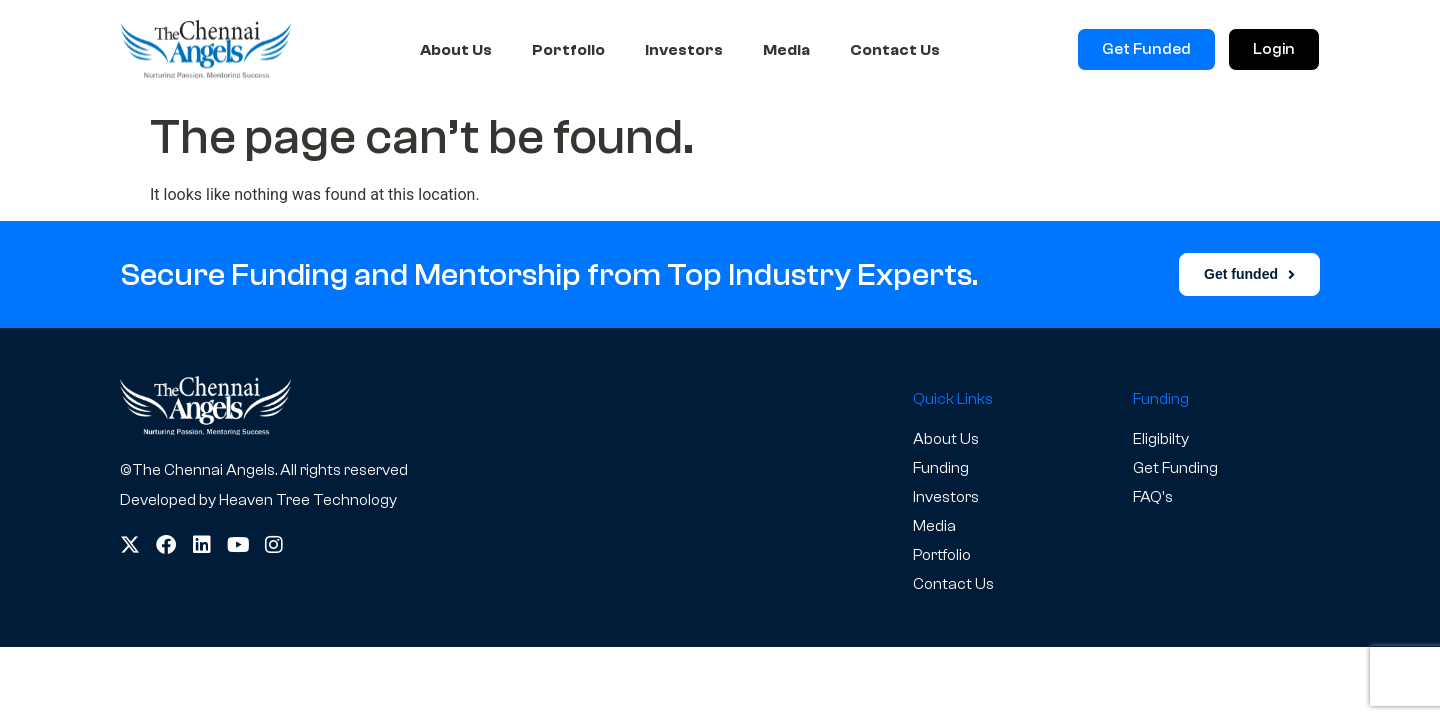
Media (786, 50)
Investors (684, 50)
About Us (456, 50)
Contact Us (895, 50)
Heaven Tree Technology (308, 500)
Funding (941, 468)
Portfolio (568, 50)
